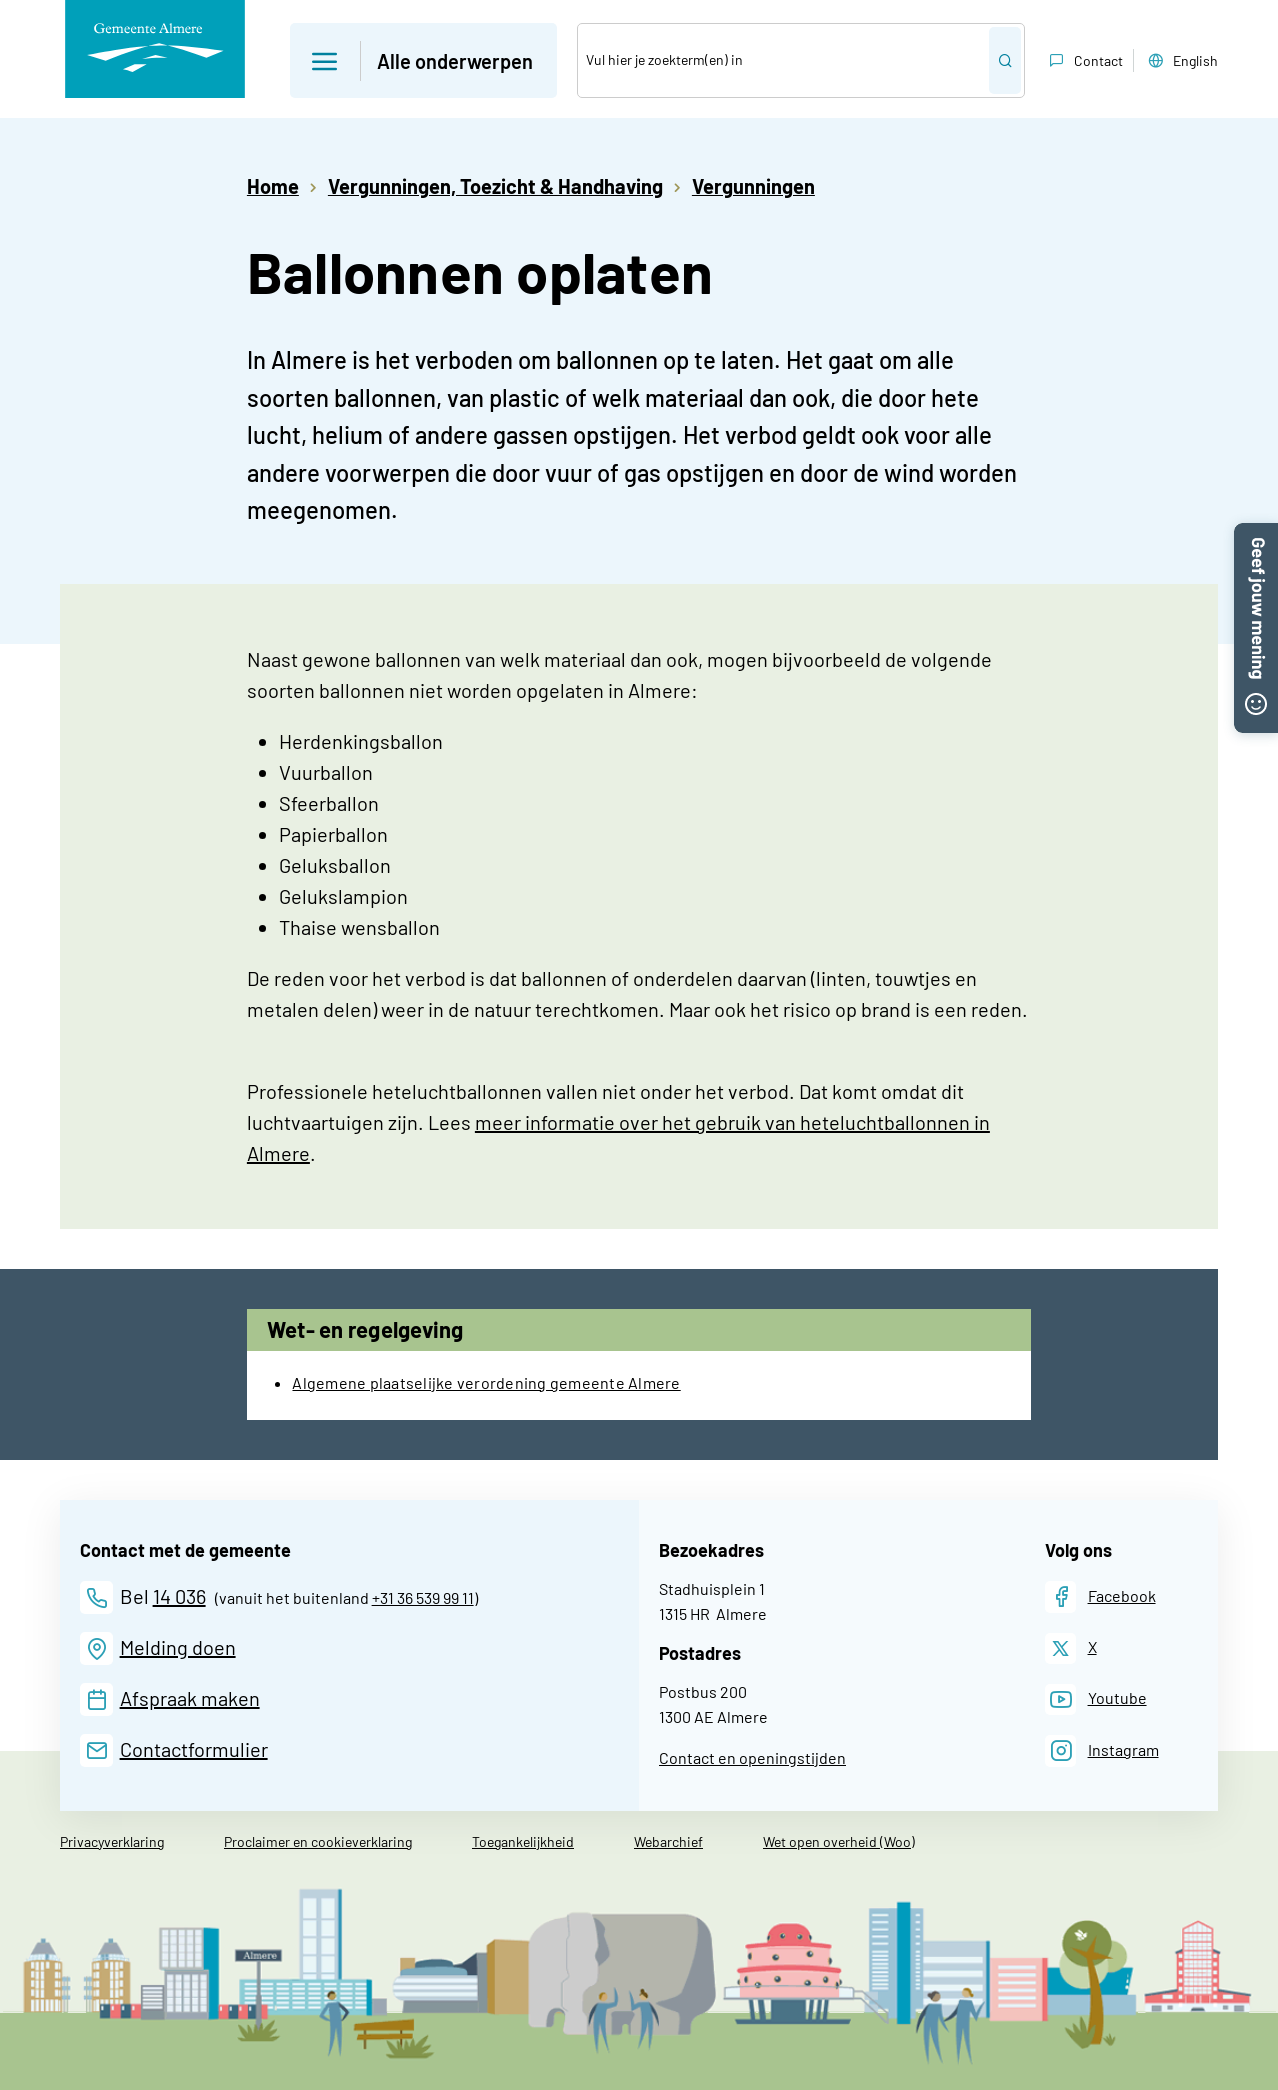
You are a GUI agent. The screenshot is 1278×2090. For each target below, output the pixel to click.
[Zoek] (783, 60)
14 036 (179, 1596)
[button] (1256, 535)
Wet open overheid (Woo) (839, 1841)
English (1181, 61)
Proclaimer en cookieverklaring (318, 1841)
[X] (1071, 1648)
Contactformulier (194, 1749)
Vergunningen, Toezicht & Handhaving (495, 186)
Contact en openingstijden (752, 1757)
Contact (1084, 61)
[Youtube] (1096, 1699)
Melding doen (178, 1647)
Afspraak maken (190, 1698)
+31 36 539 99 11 (423, 1597)
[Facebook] (1100, 1596)
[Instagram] (1102, 1750)
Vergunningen (753, 186)
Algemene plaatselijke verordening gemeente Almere (486, 1382)
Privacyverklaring (112, 1841)
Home (273, 186)
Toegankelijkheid (523, 1841)
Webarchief (668, 1841)
